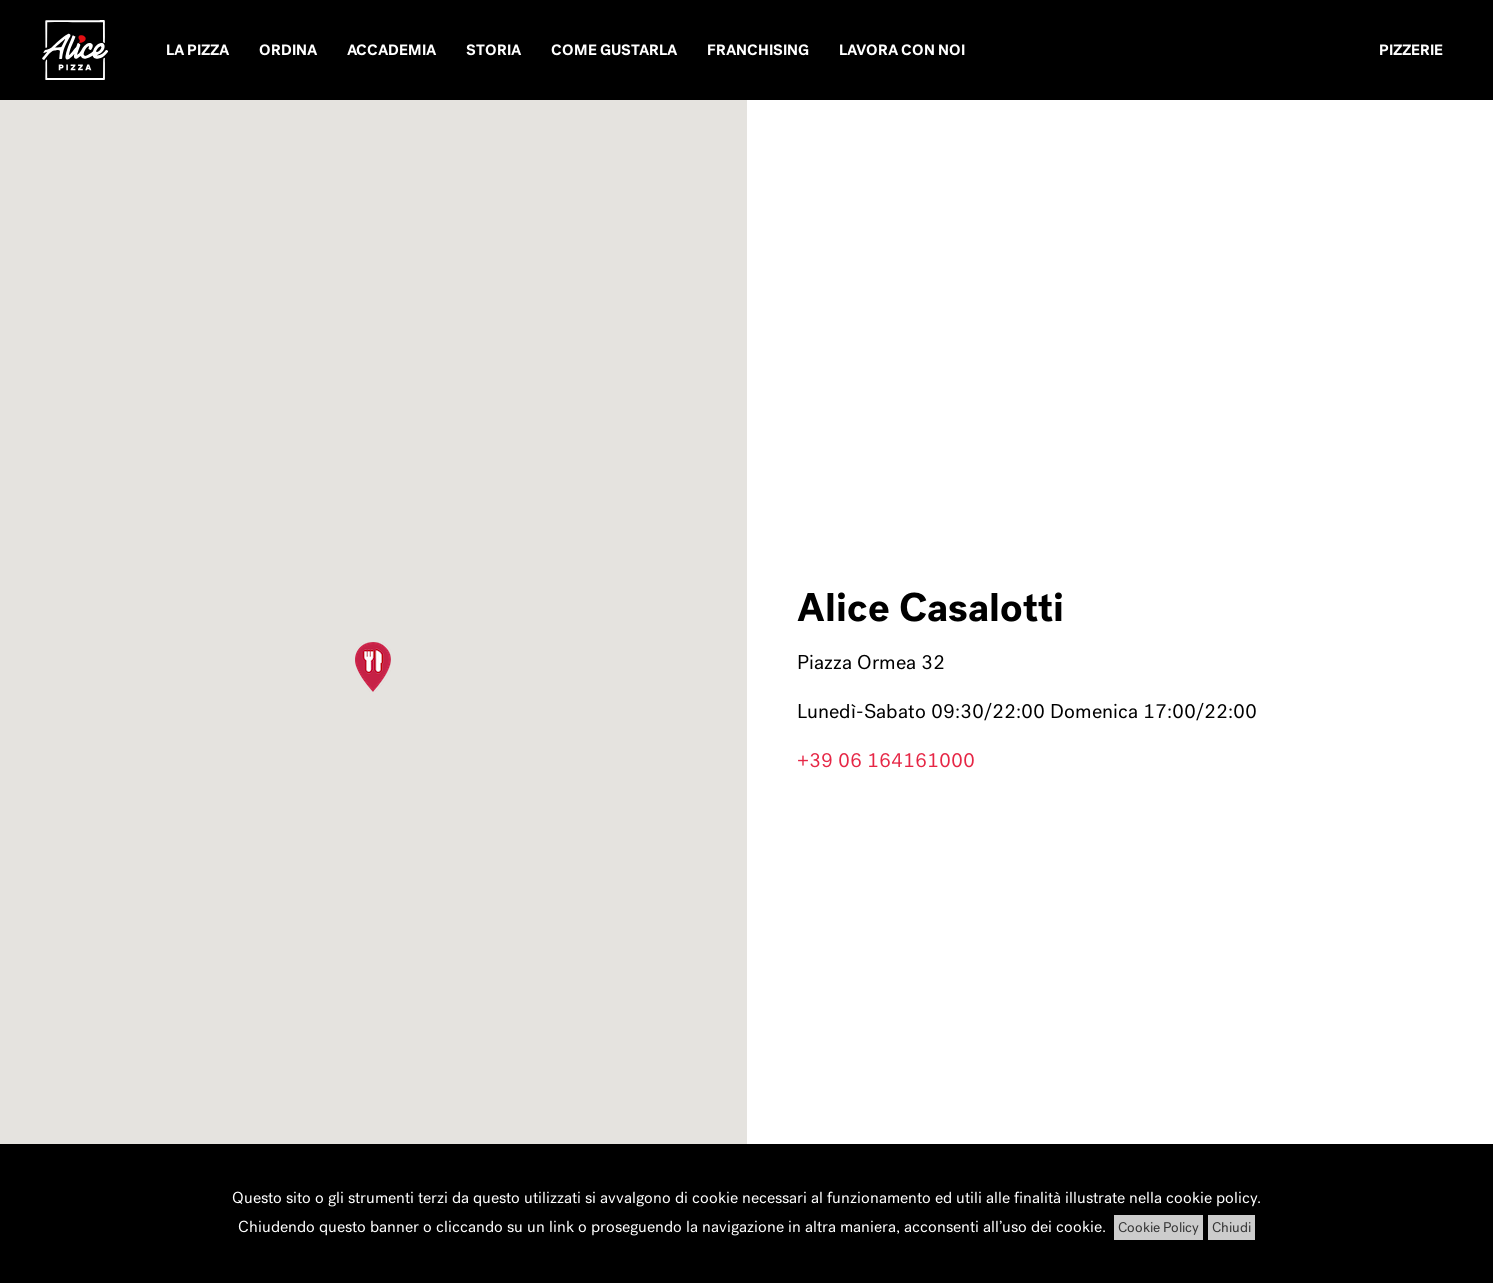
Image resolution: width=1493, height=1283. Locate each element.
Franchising (758, 50)
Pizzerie (1411, 50)
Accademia (391, 50)
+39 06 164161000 (886, 760)
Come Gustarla (614, 50)
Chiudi (1231, 1227)
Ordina (288, 50)
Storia (493, 50)
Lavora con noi (902, 50)
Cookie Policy (1158, 1227)
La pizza (197, 50)
